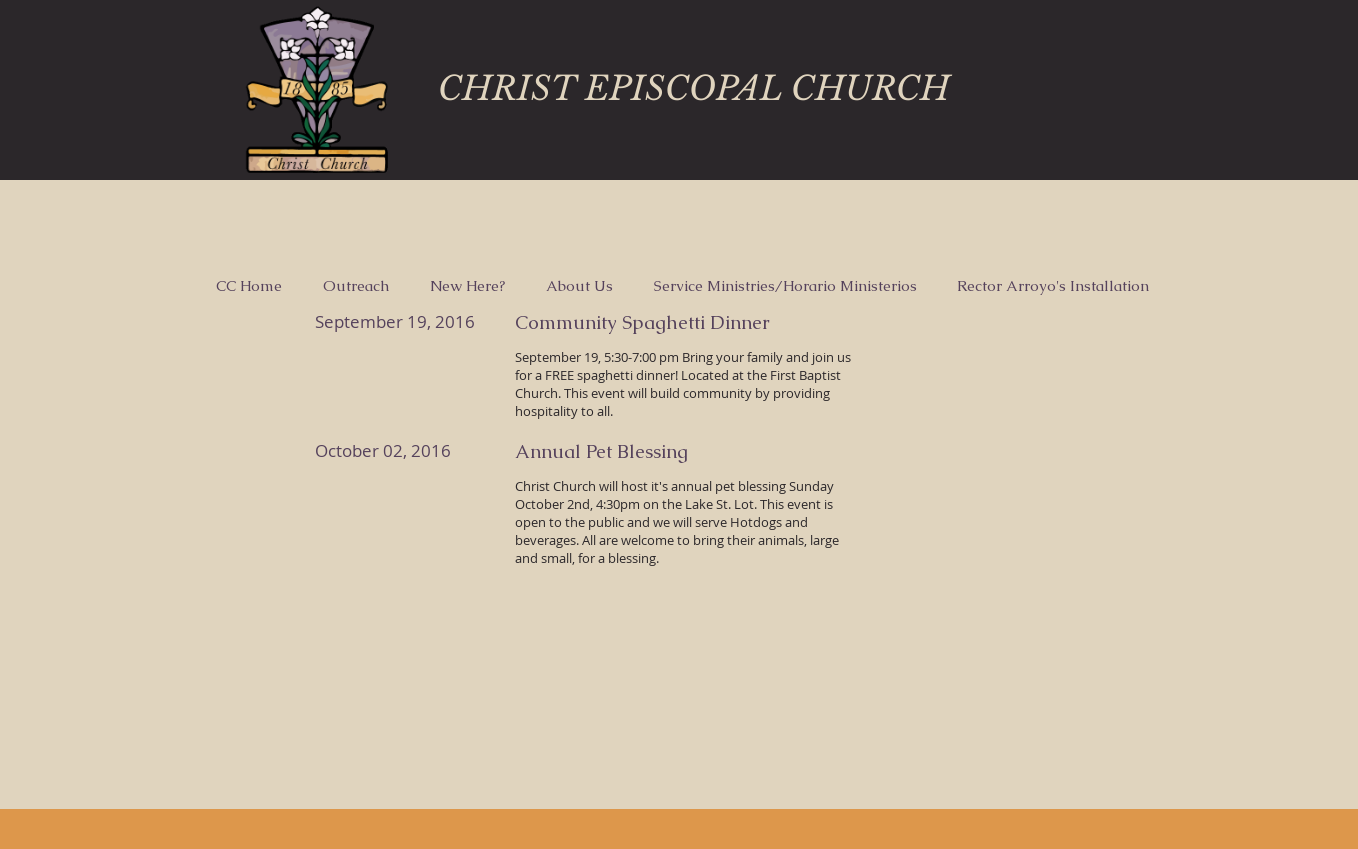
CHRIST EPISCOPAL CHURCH (694, 88)
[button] (355, 286)
